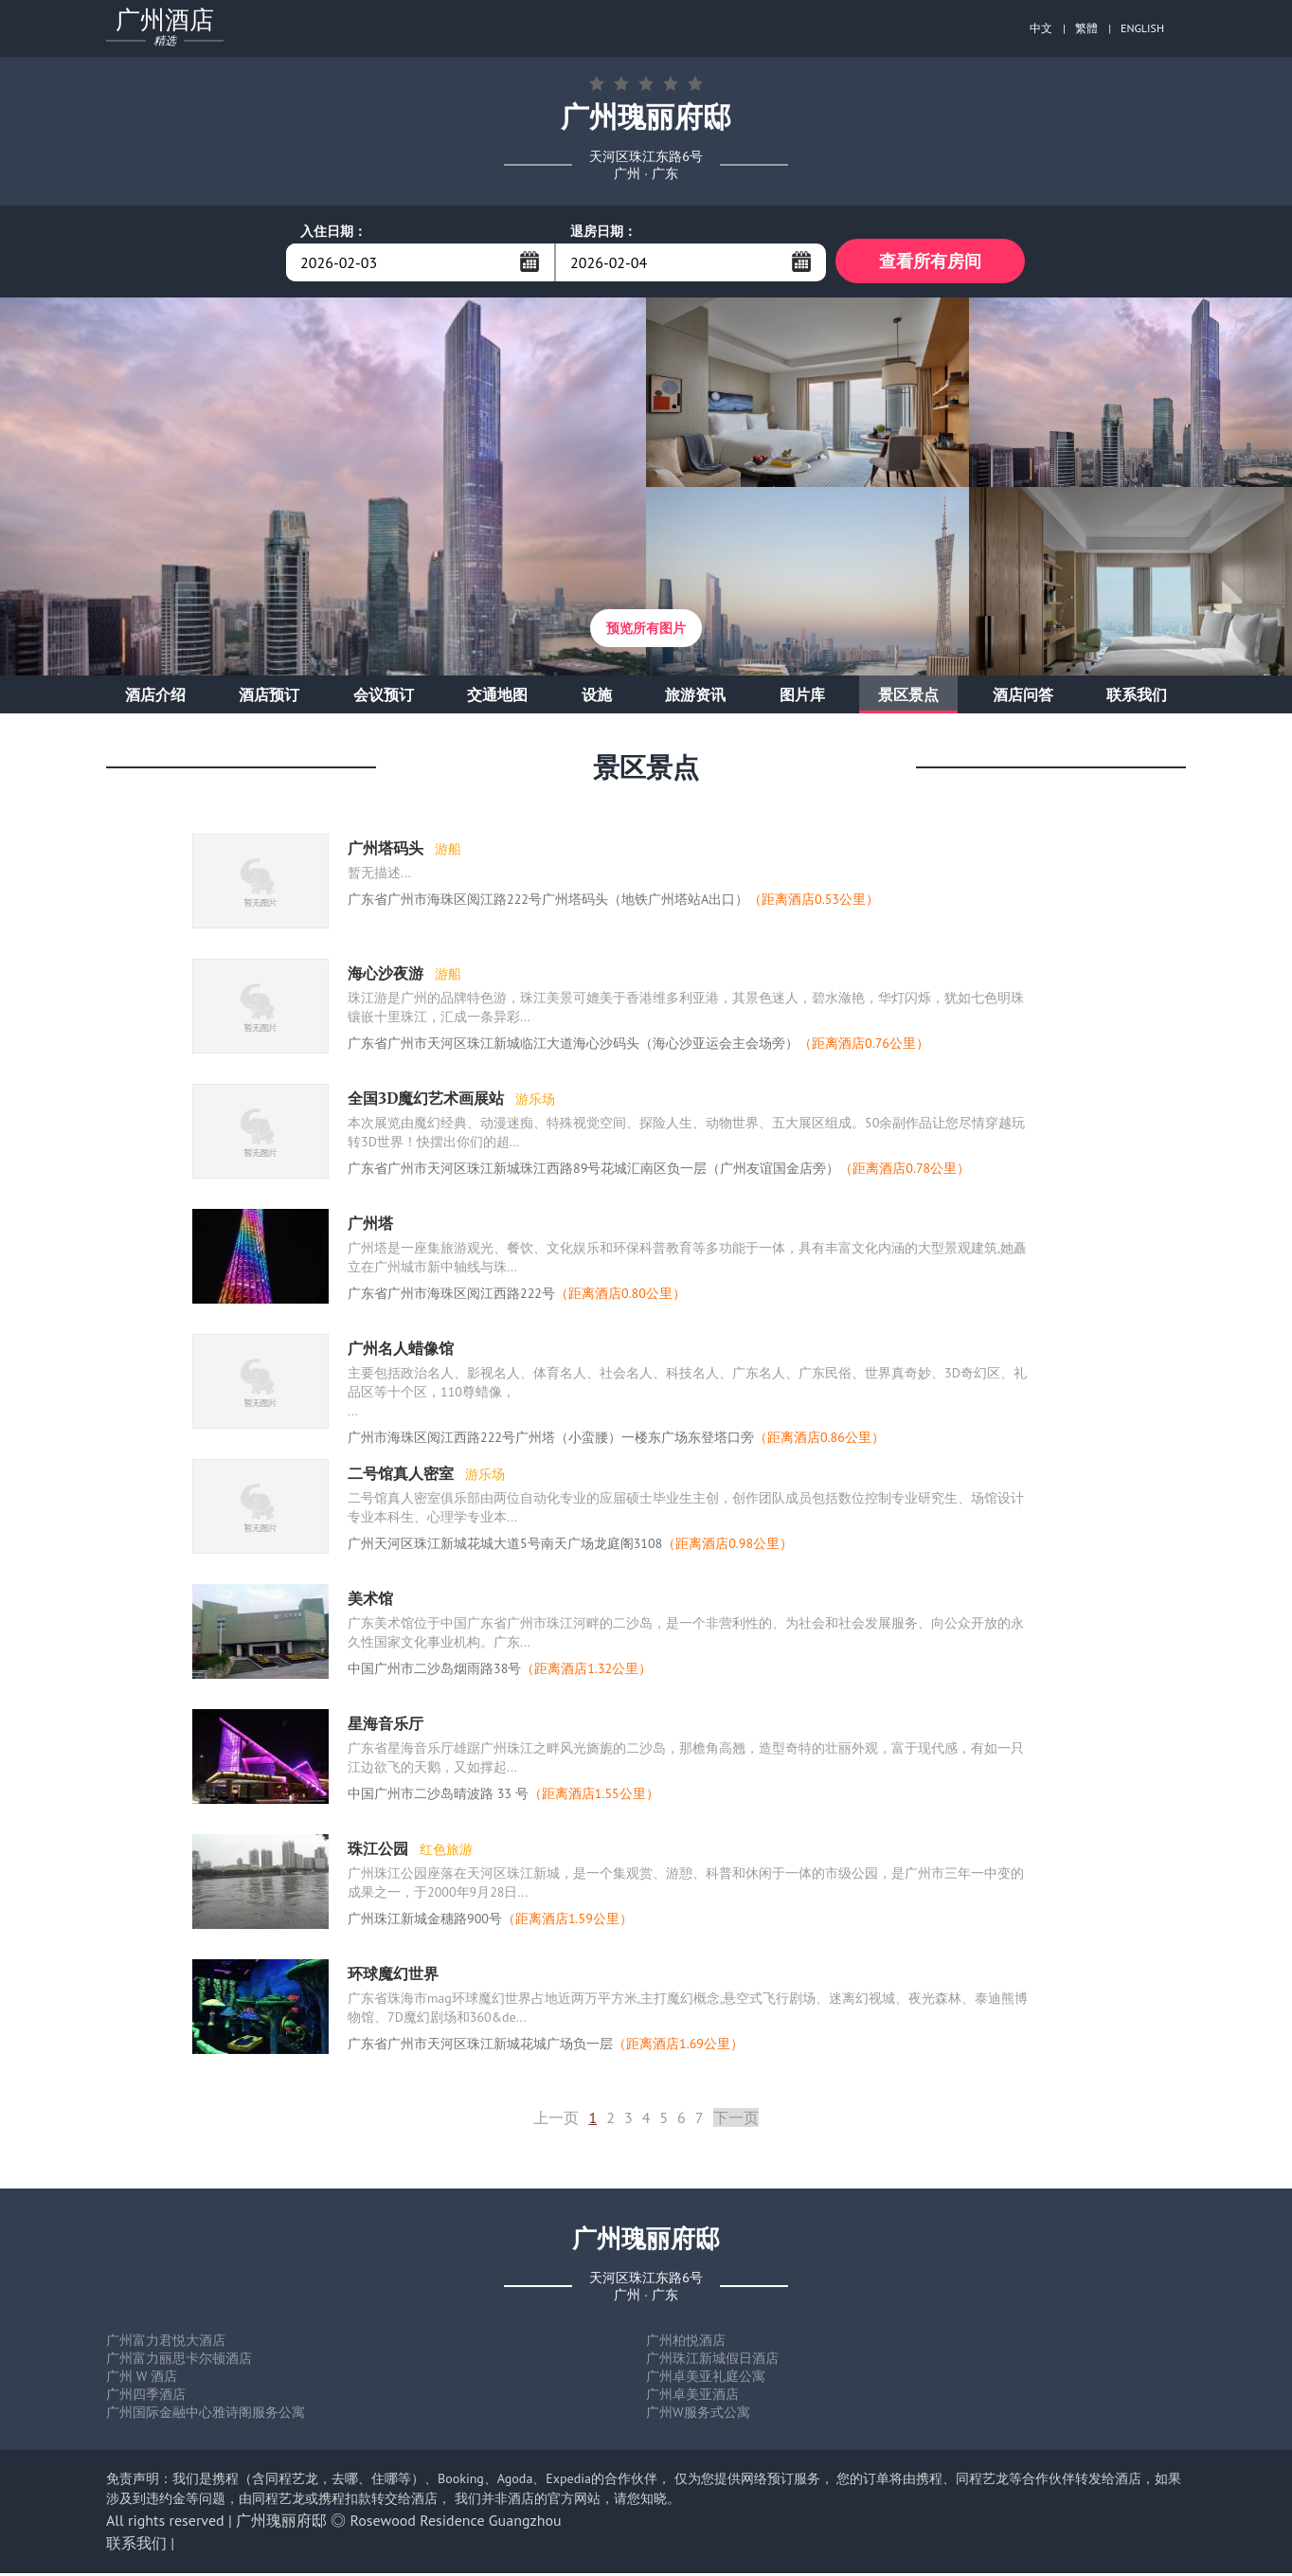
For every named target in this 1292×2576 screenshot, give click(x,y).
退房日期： (603, 231)
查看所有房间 (930, 262)
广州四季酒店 (146, 2396)
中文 (1041, 28)
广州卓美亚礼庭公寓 (705, 2378)
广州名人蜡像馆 (401, 1351)
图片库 (802, 697)
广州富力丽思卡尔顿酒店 (179, 2360)
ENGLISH (1142, 28)
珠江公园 (380, 1851)
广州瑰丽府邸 (281, 2522)
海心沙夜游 (387, 975)
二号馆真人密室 (403, 1476)
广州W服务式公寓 (698, 2414)
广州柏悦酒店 (686, 2342)
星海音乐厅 (385, 1726)
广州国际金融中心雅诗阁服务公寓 (205, 2414)
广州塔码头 (387, 850)
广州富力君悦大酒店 (165, 2342)
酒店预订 (269, 697)
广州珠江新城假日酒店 (712, 2360)
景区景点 (908, 697)
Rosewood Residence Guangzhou (456, 2522)
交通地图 (497, 697)
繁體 (1086, 28)
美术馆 (370, 1601)
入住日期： (333, 231)
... (529, 261)
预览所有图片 (646, 630)
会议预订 (383, 697)
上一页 (556, 2120)
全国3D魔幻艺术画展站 (428, 1100)
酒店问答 (1023, 697)
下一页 (736, 2120)
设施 (597, 697)
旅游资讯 (695, 697)
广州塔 (370, 1225)
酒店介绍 (155, 697)
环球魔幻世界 (393, 1976)
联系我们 (1136, 697)
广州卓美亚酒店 (692, 2396)
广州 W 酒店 (141, 2378)
